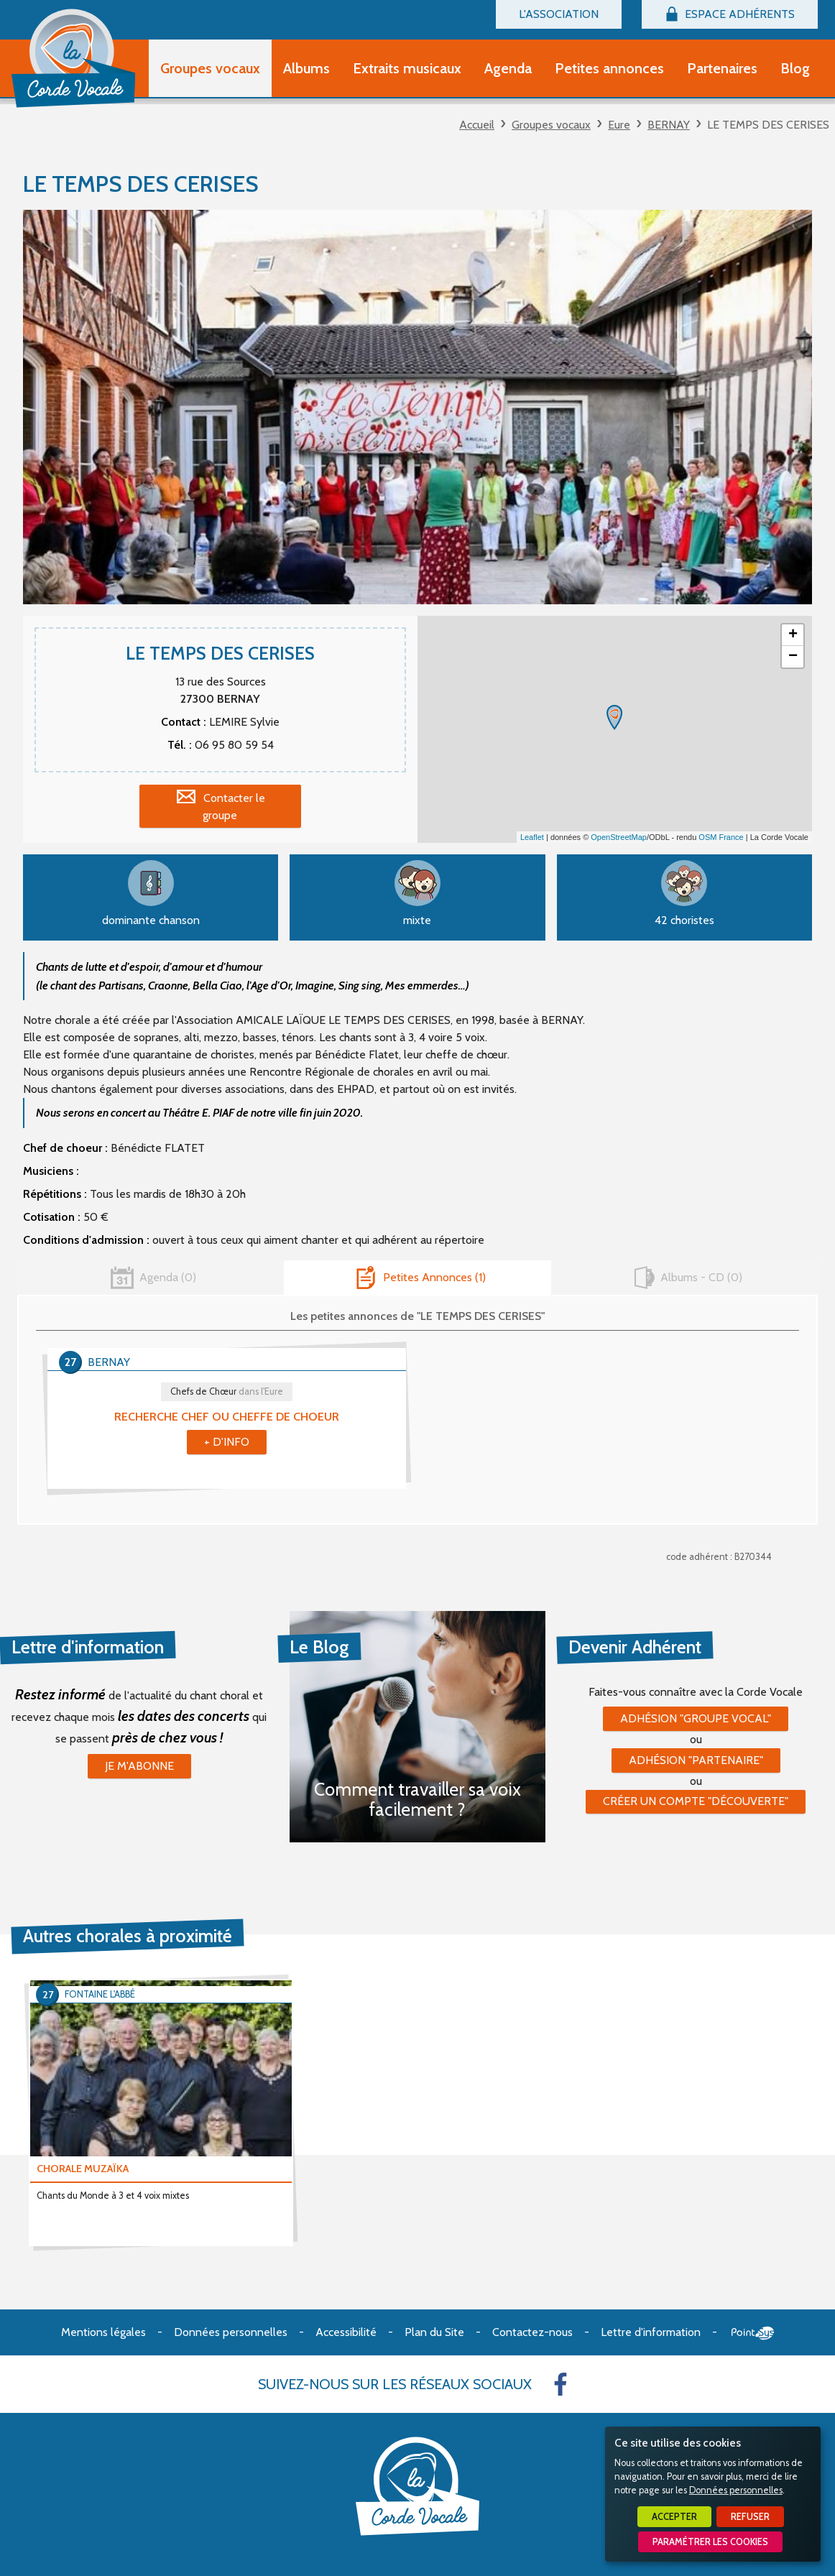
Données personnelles (736, 2490)
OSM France (720, 837)
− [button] (793, 657)
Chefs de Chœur (226, 1391)
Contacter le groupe (234, 806)
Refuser (750, 2516)
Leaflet (532, 837)
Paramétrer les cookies (710, 2541)
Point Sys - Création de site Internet (753, 2333)
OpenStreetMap (619, 837)
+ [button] (793, 635)
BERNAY (668, 124)
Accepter (674, 2516)
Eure (619, 124)
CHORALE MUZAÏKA (83, 2168)
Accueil (476, 124)
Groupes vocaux (551, 124)
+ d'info (226, 1442)
